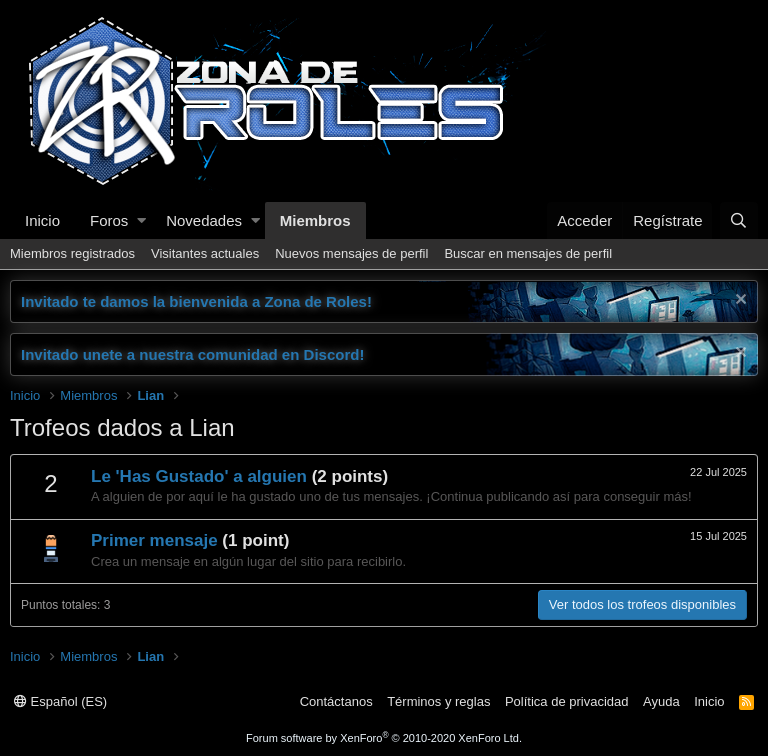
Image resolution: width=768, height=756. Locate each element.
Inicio (42, 220)
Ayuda (661, 701)
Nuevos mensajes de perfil (351, 253)
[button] (141, 220)
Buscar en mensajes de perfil (528, 253)
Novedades (204, 220)
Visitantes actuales (205, 253)
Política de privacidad (567, 701)
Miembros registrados (72, 253)
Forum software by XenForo (384, 738)
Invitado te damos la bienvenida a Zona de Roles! (196, 301)
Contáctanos (336, 701)
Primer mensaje (154, 540)
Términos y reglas (438, 701)
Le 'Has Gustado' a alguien (199, 476)
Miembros (315, 220)
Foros (109, 220)
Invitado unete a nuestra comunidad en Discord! (192, 354)
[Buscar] (739, 220)
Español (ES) (60, 701)
